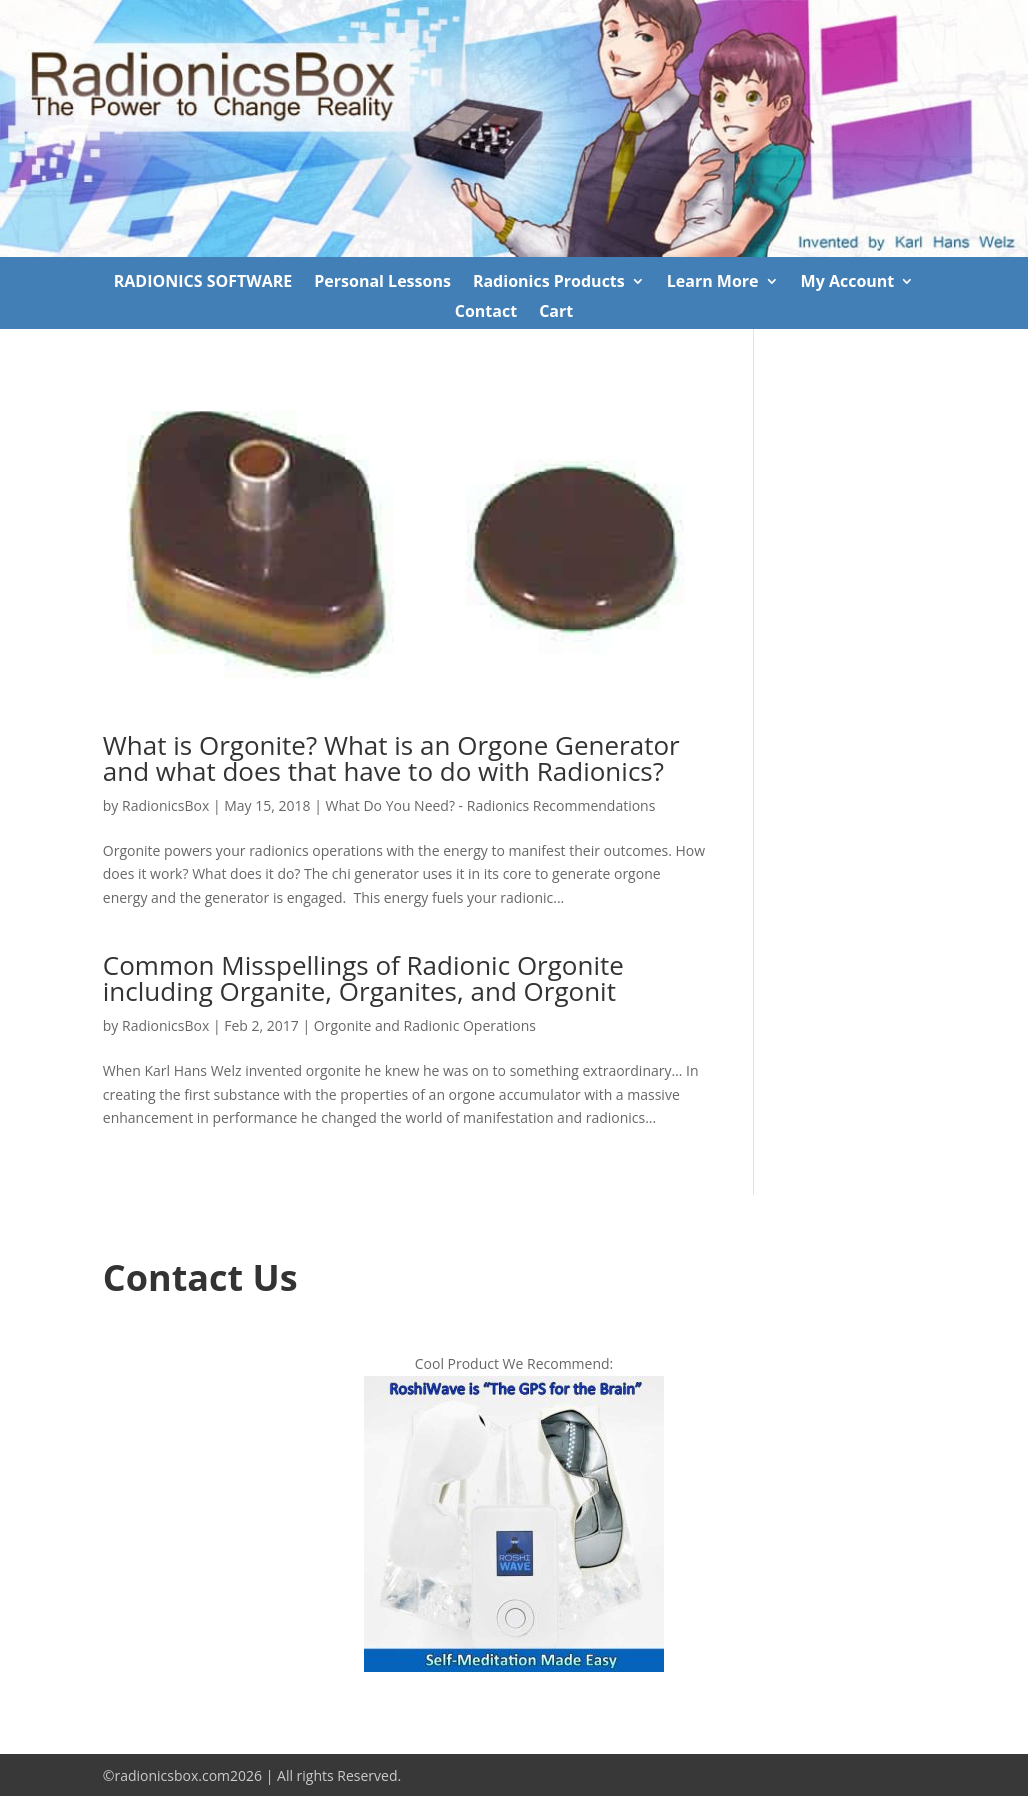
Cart (556, 313)
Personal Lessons (382, 283)
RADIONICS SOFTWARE (203, 283)
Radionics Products (549, 283)
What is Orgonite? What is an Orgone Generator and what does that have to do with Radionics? (391, 758)
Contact (486, 313)
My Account (848, 283)
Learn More (713, 283)
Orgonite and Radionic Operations (425, 1025)
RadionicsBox (165, 805)
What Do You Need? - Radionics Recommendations (491, 805)
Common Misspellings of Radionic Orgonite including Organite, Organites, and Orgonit (363, 978)
